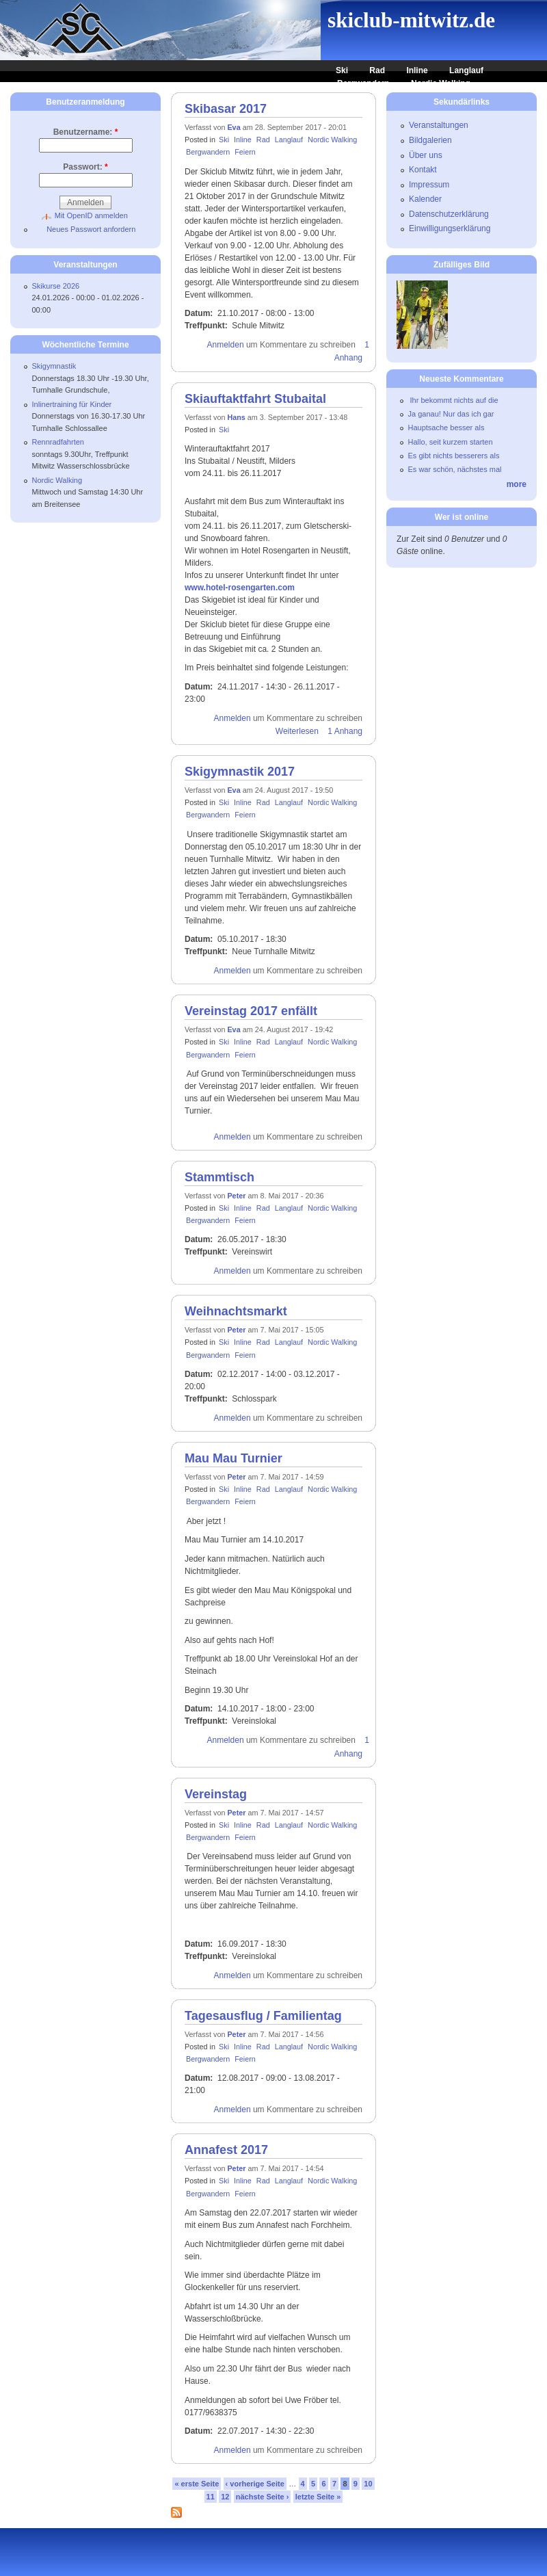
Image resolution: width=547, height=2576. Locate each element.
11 (210, 2497)
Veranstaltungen (438, 125)
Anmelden (225, 345)
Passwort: (85, 167)
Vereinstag (216, 1794)
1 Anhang (345, 731)
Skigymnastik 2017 (240, 771)
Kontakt (423, 169)
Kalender (425, 199)
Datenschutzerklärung (449, 214)
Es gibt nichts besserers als (454, 455)
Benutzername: (85, 132)
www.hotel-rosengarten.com (240, 587)
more (516, 484)
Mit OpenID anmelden (91, 215)
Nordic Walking (440, 83)
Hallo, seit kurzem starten (450, 442)
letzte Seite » (318, 2497)
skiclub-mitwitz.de (411, 20)
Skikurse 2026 (56, 286)
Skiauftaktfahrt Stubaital (255, 399)
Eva (233, 127)
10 (368, 2484)
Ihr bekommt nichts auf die (453, 400)
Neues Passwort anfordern (90, 229)
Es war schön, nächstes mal (455, 469)
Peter (236, 1196)
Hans (236, 417)
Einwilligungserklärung (449, 228)
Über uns (425, 155)
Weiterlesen (297, 731)
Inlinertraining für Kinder (72, 404)
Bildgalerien (430, 140)
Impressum (429, 184)
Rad (377, 70)
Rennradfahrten (58, 442)
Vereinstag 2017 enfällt (251, 1011)
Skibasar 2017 (226, 109)
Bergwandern (363, 83)
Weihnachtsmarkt (236, 1311)
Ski (342, 70)
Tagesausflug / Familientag (263, 2016)
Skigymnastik (54, 366)
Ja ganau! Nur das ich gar (451, 414)
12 (225, 2497)
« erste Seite (196, 2484)
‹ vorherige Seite (255, 2484)
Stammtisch (219, 1177)
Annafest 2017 (226, 2150)
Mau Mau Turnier (233, 1458)
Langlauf (466, 70)
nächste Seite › (262, 2497)
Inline (416, 70)
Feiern (245, 152)
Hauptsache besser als (446, 427)
